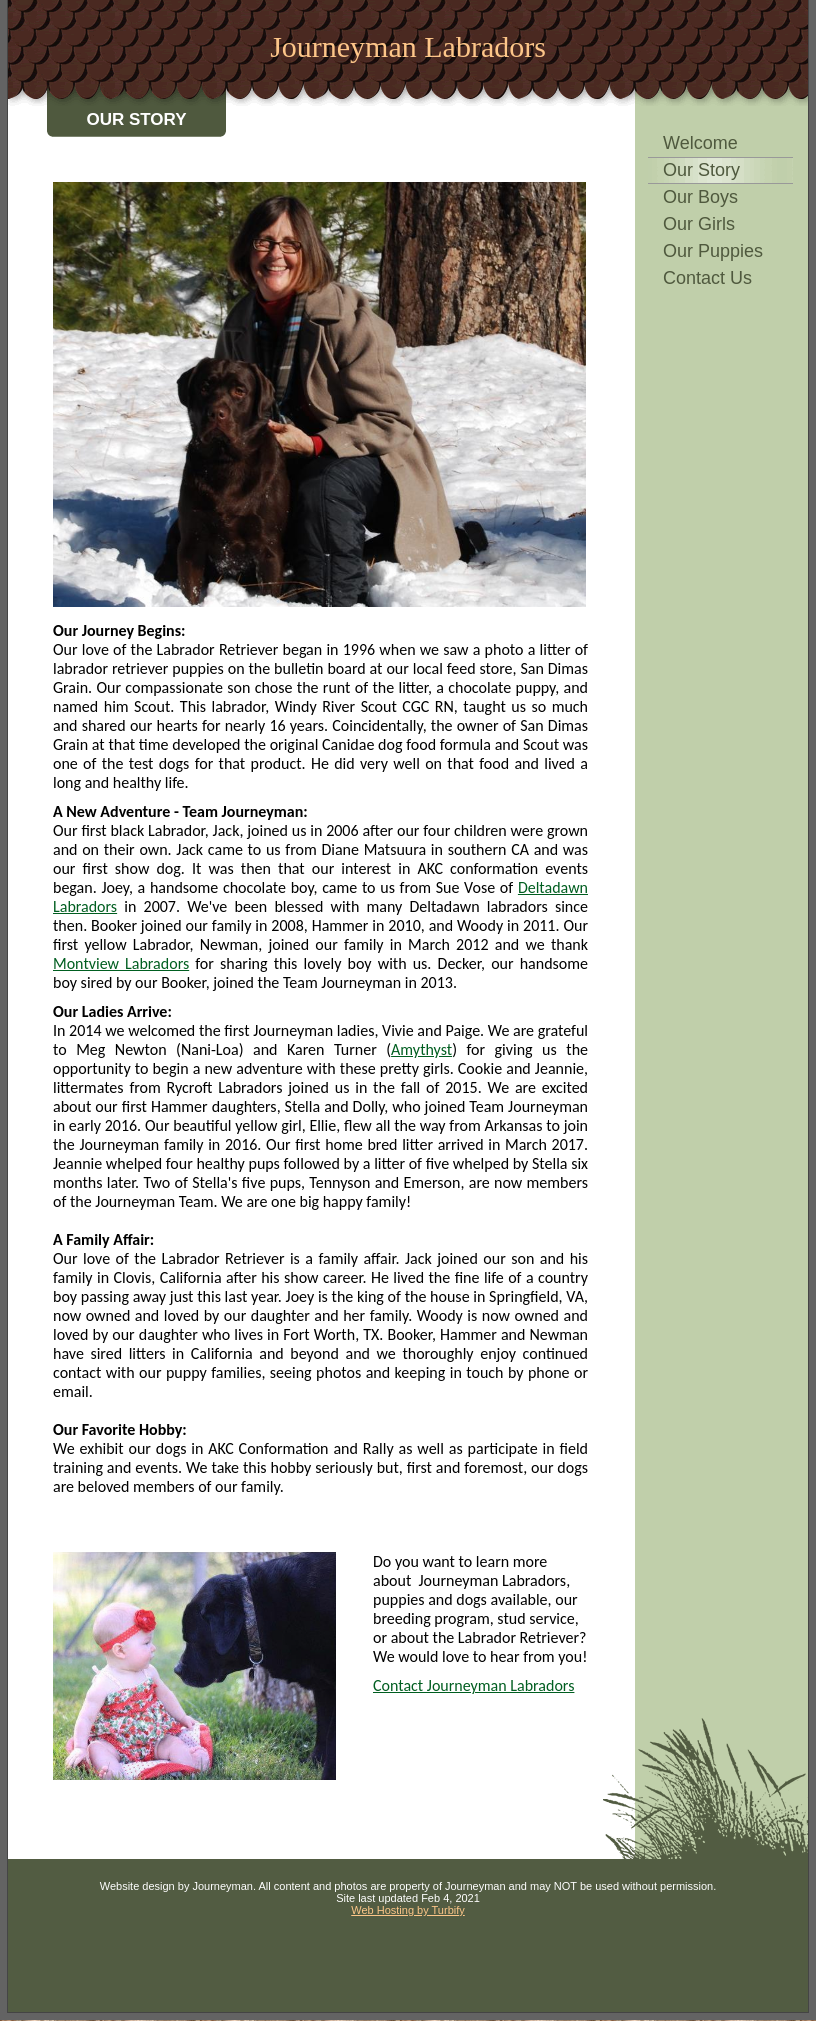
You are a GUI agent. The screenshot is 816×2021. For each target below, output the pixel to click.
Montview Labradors (121, 963)
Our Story (701, 170)
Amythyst (421, 1049)
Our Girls (699, 224)
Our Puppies (713, 251)
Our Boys (700, 197)
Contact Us (707, 278)
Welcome (700, 143)
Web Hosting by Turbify (408, 1910)
